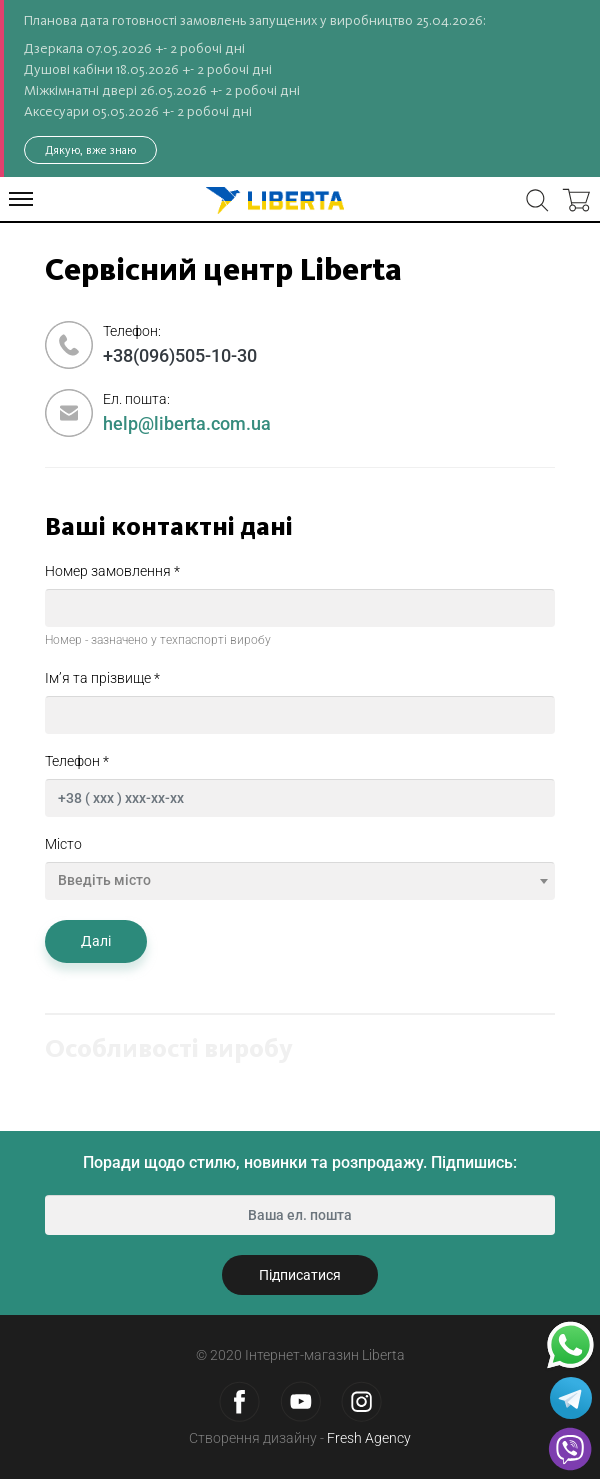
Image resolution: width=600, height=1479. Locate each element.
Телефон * (77, 761)
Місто (63, 844)
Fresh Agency (369, 1438)
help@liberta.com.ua (187, 423)
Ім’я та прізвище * (102, 678)
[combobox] (300, 881)
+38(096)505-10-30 (180, 355)
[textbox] (300, 880)
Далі (96, 941)
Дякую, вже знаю (90, 150)
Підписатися (300, 1275)
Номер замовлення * (112, 571)
